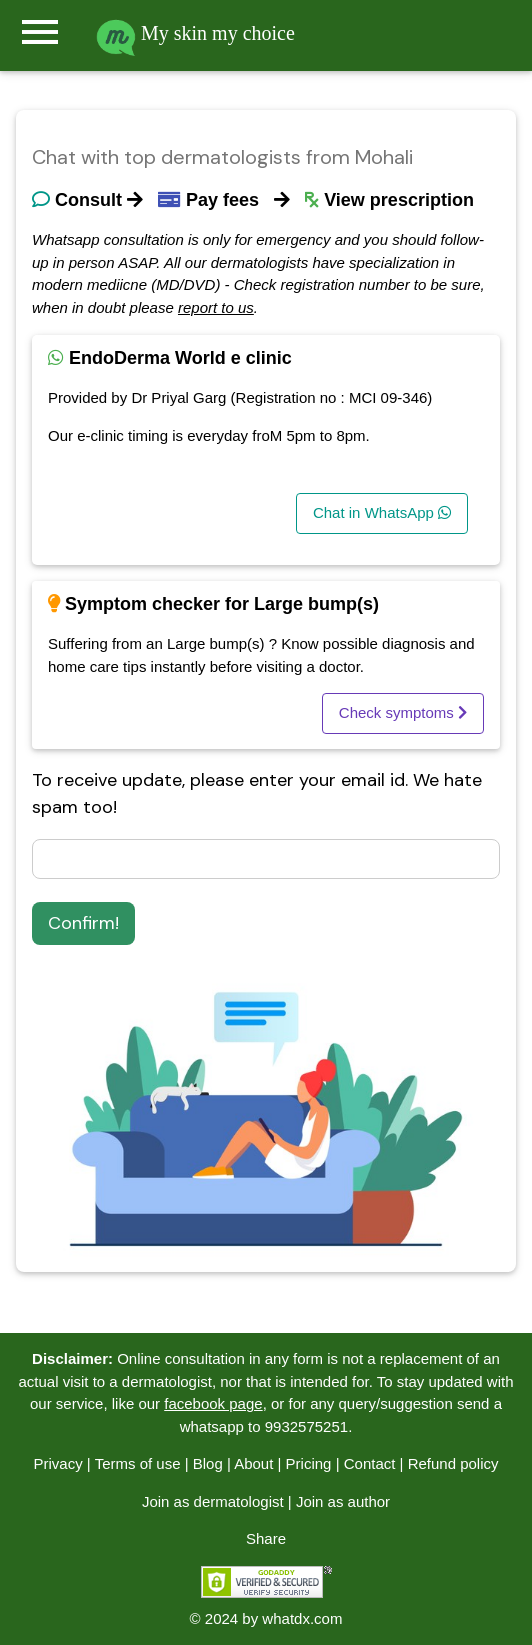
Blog (208, 1463)
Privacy (57, 1463)
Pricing (309, 1463)
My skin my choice (195, 33)
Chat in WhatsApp (382, 512)
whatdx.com (302, 1618)
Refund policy (453, 1463)
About (253, 1463)
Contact (370, 1463)
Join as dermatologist (213, 1501)
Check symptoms (403, 712)
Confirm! (83, 923)
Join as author (343, 1501)
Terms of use (138, 1463)
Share (266, 1538)
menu (40, 32)
